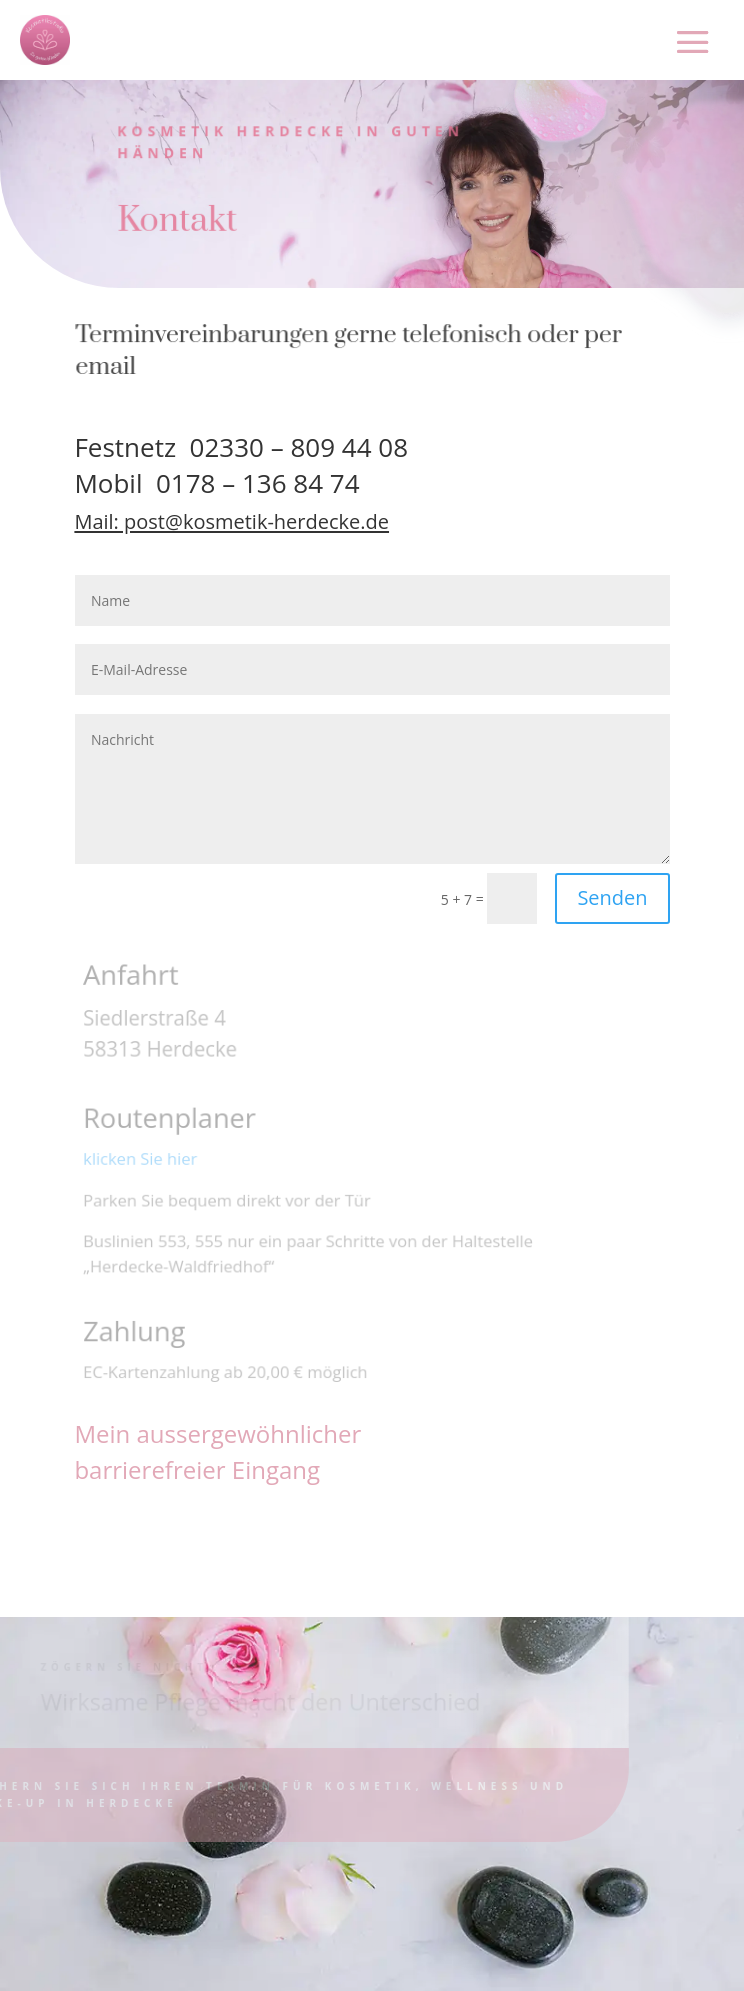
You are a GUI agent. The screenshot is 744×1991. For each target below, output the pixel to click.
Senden (612, 897)
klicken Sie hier (142, 1159)
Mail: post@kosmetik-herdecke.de (231, 521)
